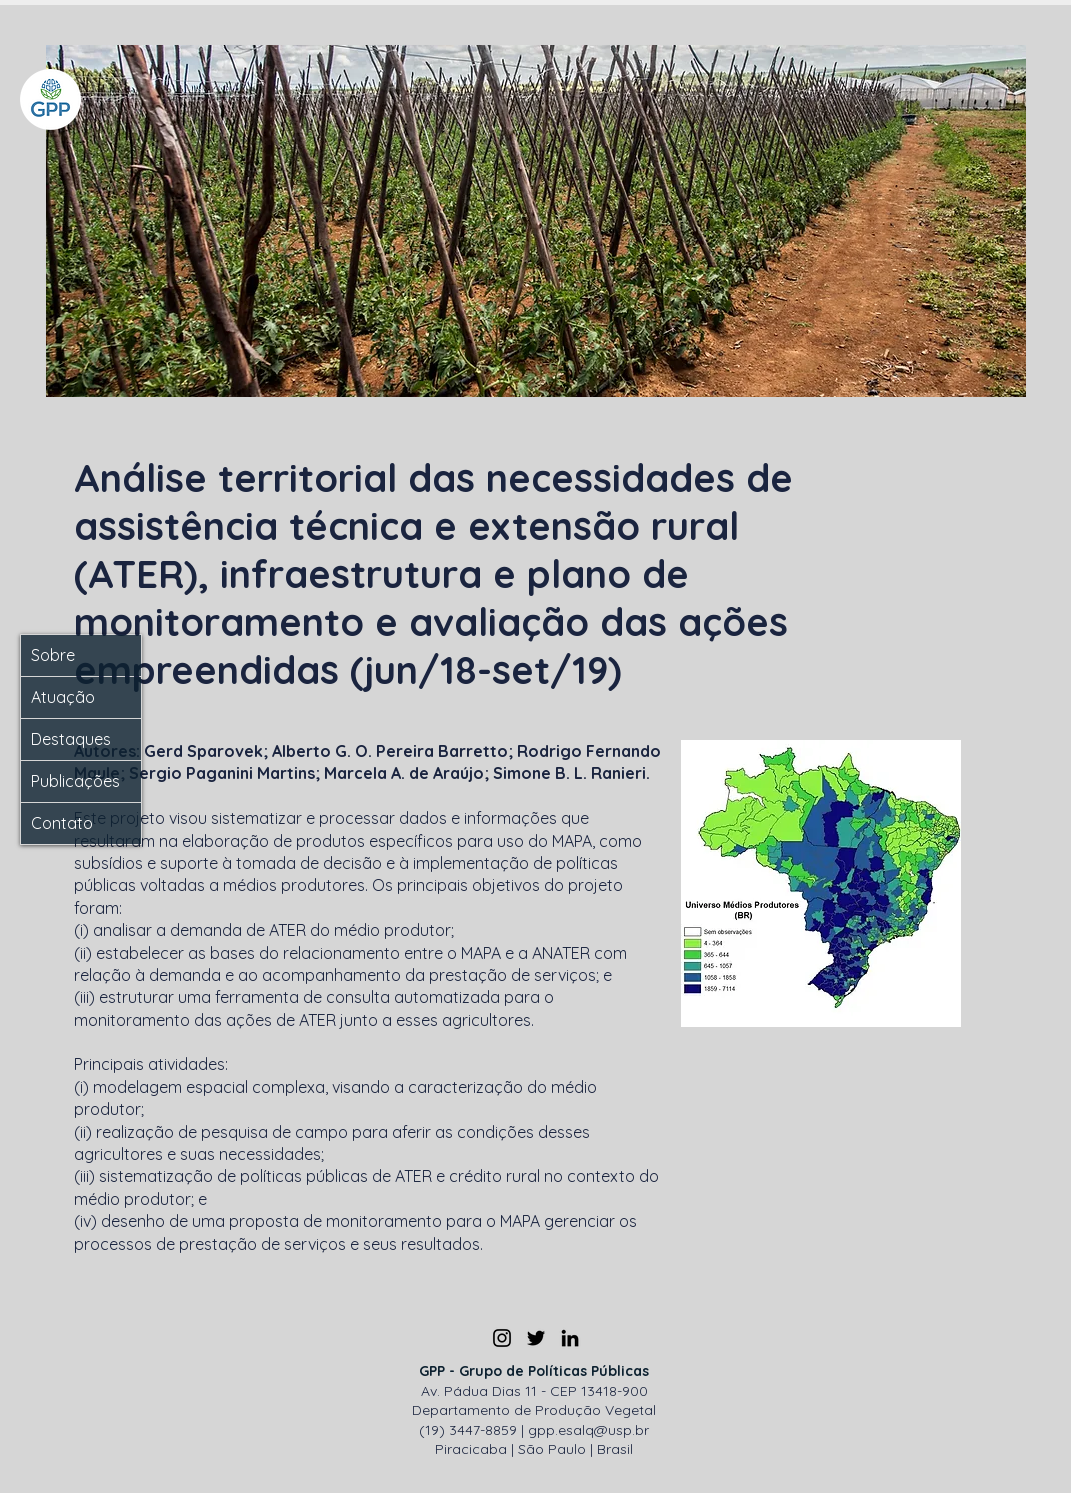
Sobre (53, 655)
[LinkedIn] (570, 1338)
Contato (62, 823)
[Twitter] (536, 1338)
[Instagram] (502, 1338)
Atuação (63, 697)
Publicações (75, 781)
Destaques (71, 739)
